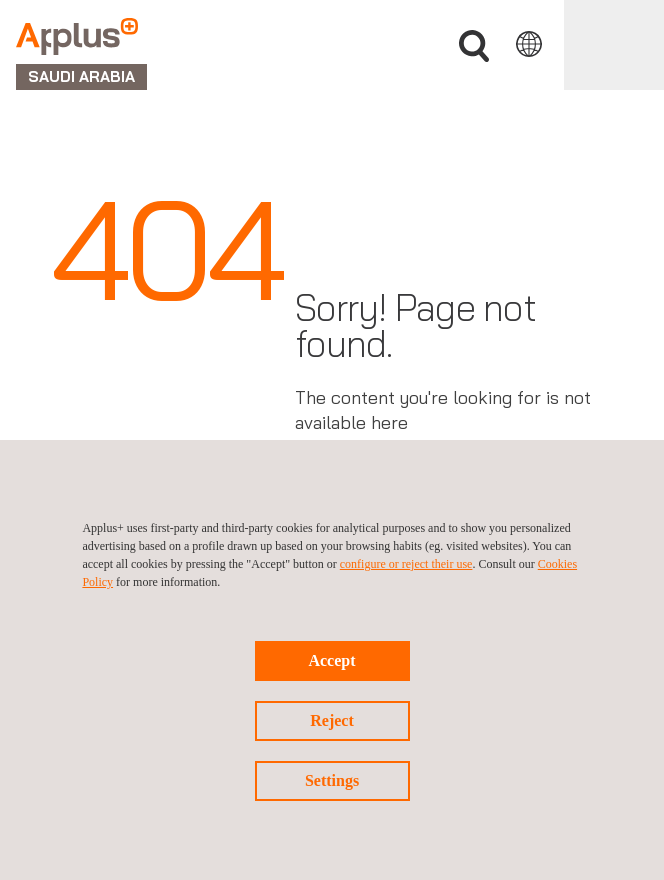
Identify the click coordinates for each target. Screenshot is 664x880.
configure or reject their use (406, 564)
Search (474, 46)
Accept (331, 660)
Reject (332, 720)
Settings (332, 780)
